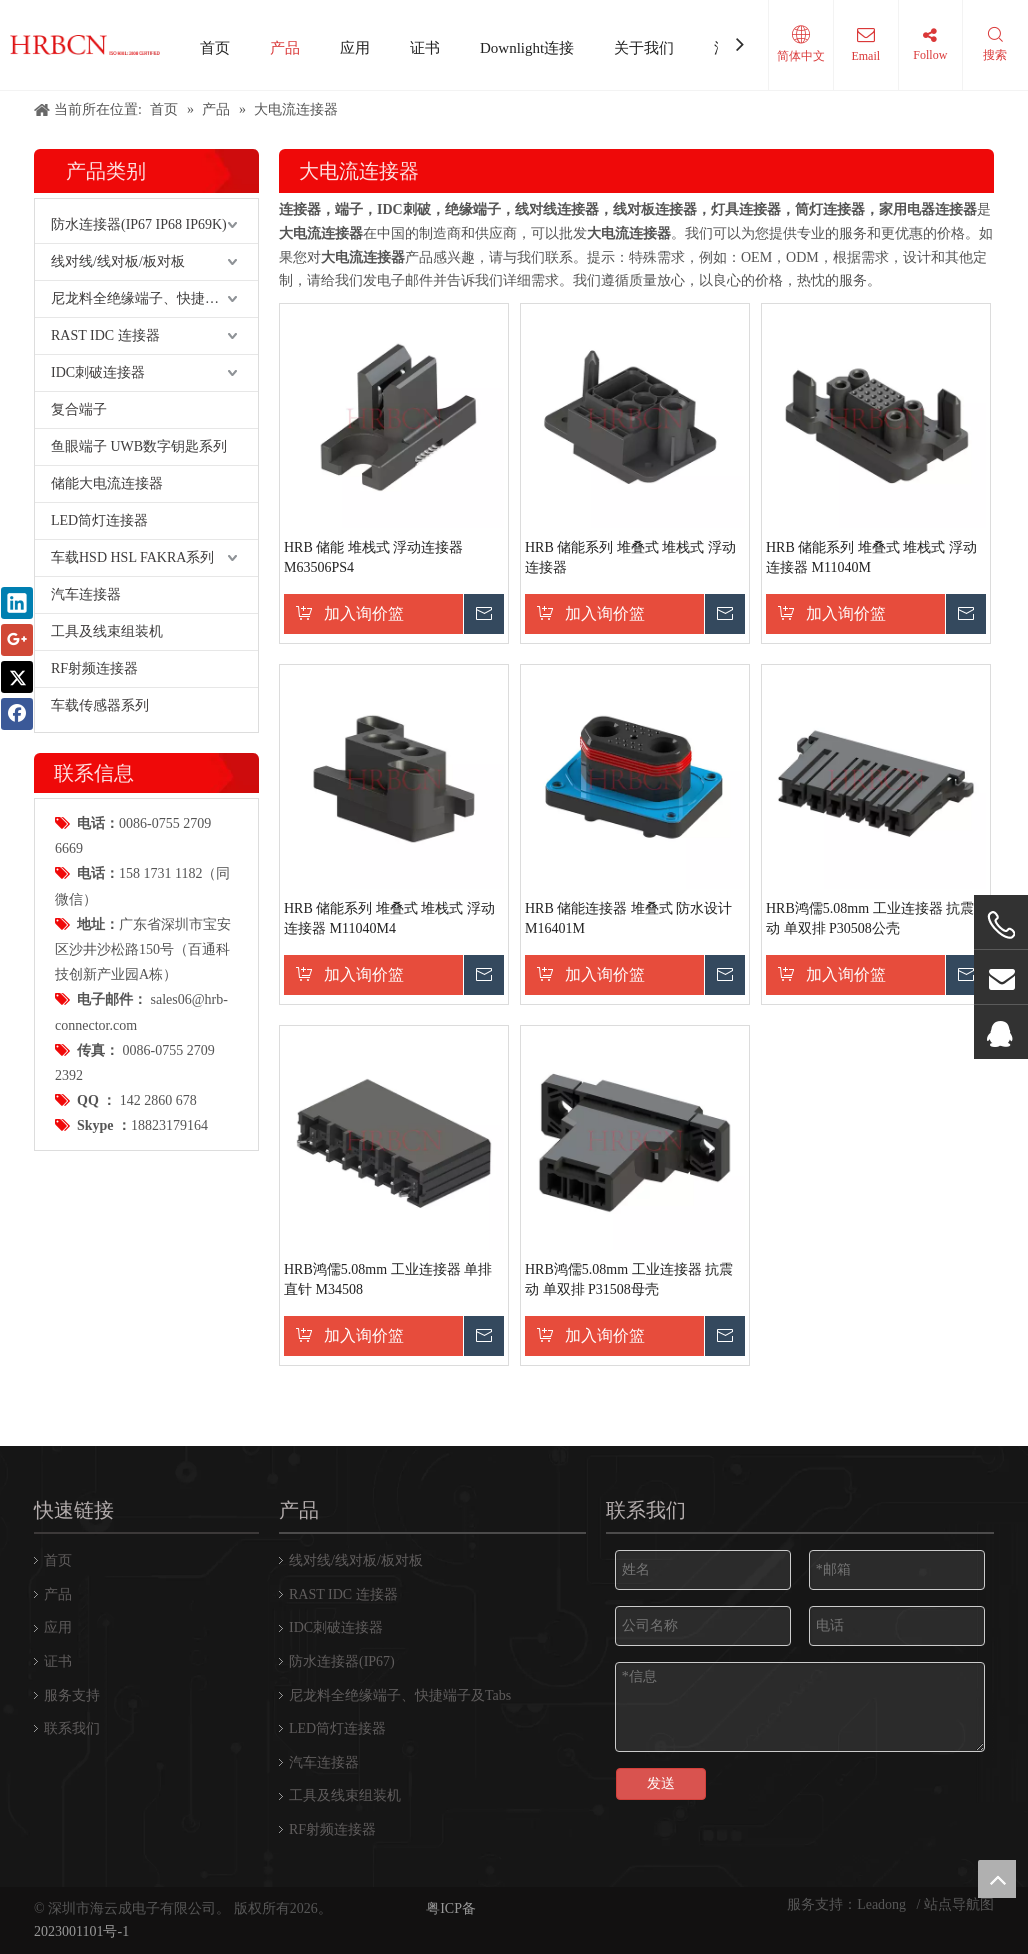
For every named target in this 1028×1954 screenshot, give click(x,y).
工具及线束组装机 (107, 631)
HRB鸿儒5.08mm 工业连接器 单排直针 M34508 (388, 1279)
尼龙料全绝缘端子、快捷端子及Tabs (154, 298)
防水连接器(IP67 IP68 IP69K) (139, 224)
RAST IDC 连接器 (105, 335)
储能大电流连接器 (107, 483)
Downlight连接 (527, 48)
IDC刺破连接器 (98, 372)
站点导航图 (959, 1904)
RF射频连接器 (94, 668)
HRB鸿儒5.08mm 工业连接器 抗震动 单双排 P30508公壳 (870, 918)
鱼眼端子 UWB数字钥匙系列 (139, 446)
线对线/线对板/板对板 (118, 261)
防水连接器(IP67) (342, 1661)
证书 (425, 48)
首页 (215, 48)
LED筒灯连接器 (99, 520)
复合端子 (79, 409)
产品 (285, 48)
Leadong (883, 1904)
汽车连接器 (86, 594)
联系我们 (72, 1728)
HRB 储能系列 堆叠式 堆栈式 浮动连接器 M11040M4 (389, 918)
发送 (661, 1783)
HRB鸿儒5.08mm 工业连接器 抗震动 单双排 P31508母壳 (629, 1279)
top (997, 1879)
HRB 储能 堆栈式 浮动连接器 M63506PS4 (373, 557)
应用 (355, 48)
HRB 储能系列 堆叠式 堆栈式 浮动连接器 (630, 557)
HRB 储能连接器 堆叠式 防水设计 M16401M (628, 918)
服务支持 (72, 1695)
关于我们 (644, 48)
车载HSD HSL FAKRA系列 (132, 557)
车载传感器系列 (100, 705)
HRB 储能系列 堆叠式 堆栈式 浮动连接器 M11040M (871, 557)
